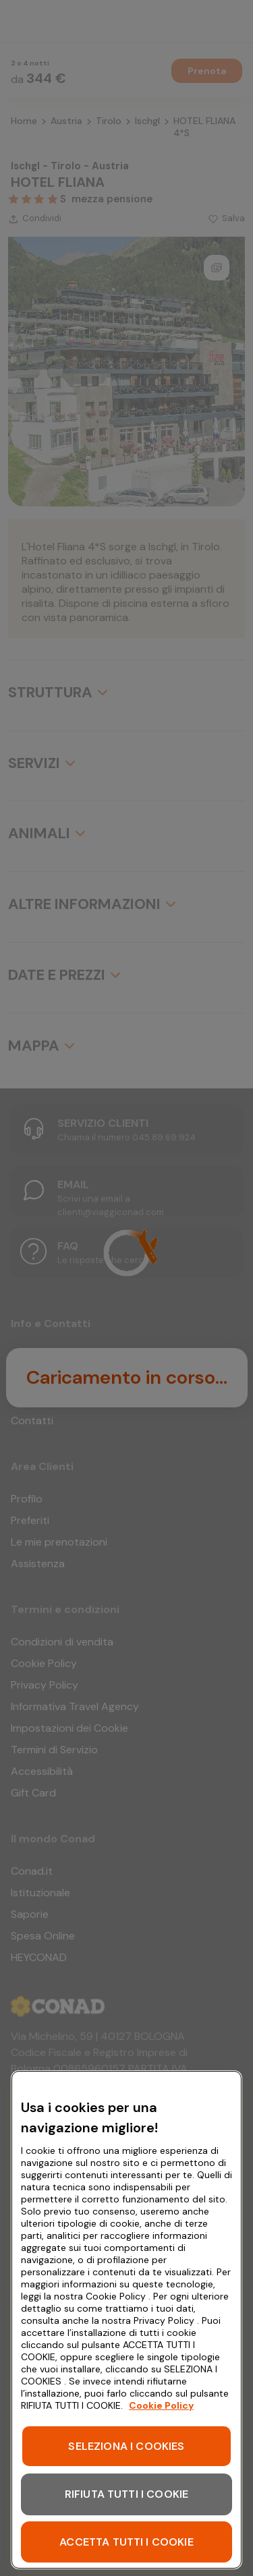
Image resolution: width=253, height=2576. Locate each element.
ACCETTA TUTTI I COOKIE (126, 2542)
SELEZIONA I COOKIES (126, 2446)
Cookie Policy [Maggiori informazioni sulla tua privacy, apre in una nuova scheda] (161, 2405)
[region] (126, 2319)
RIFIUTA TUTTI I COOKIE (127, 2494)
